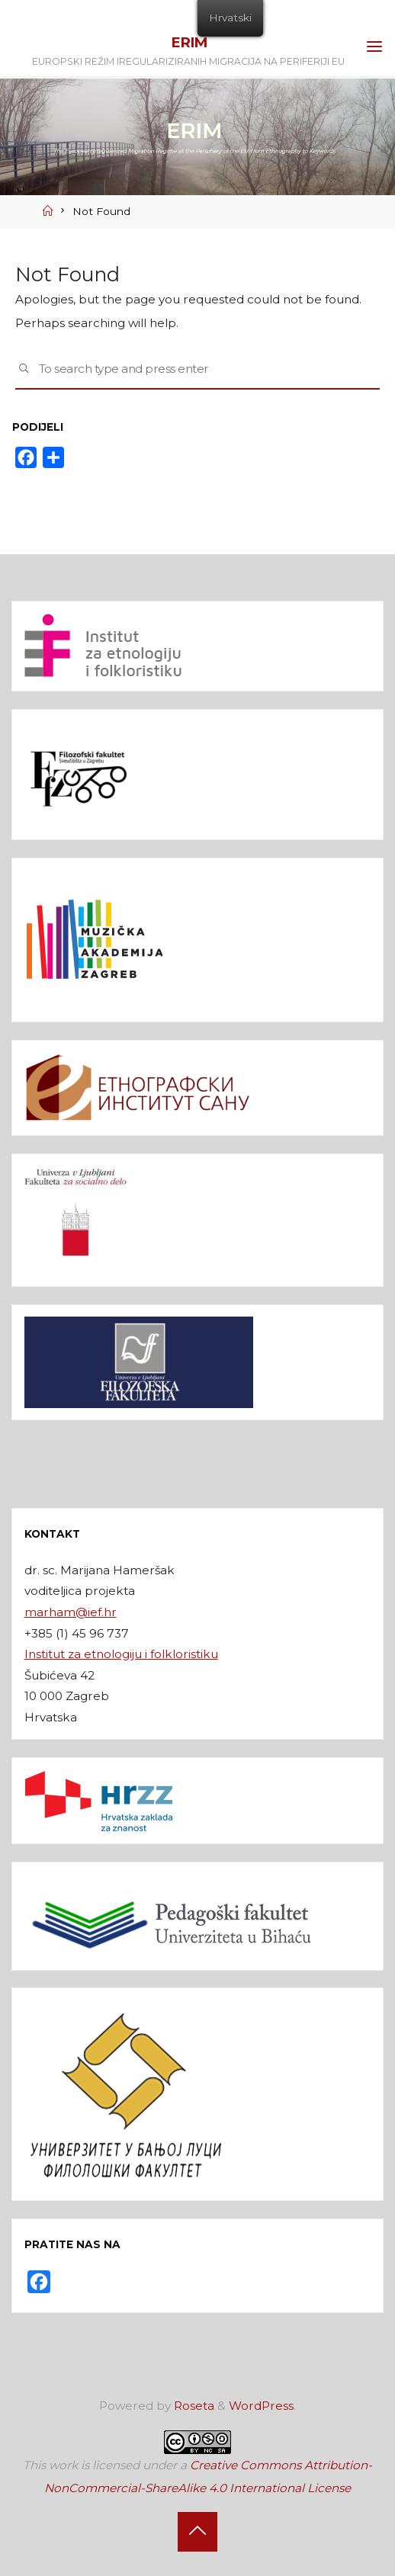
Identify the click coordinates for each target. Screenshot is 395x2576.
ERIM (189, 42)
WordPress (261, 2405)
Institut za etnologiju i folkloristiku (121, 1654)
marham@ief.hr (70, 1612)
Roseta (192, 2405)
